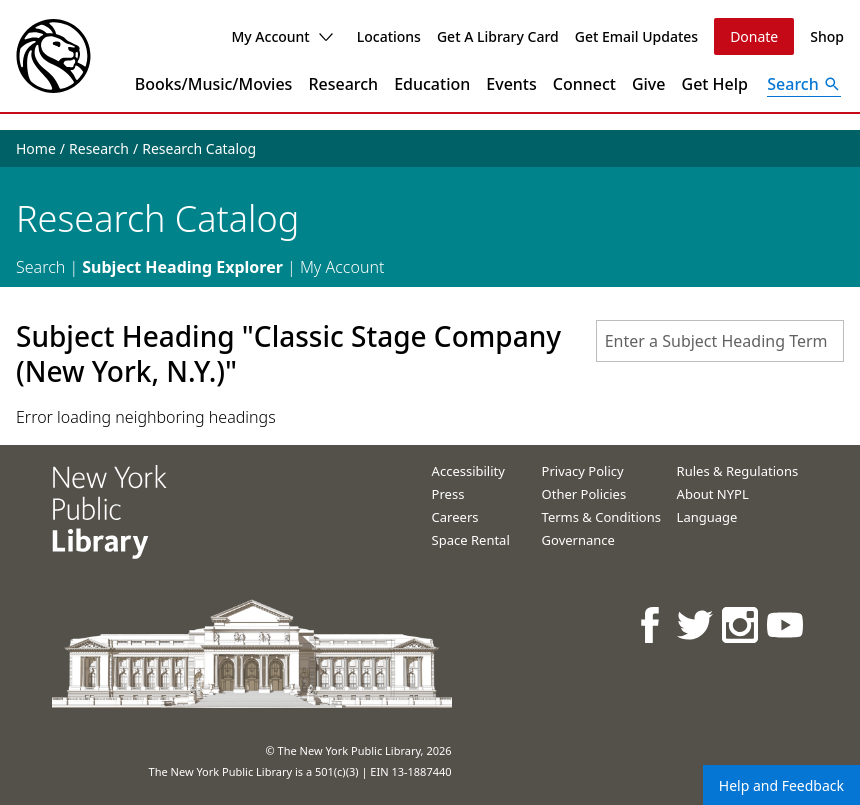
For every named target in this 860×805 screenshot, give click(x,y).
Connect (584, 84)
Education (432, 84)
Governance (578, 540)
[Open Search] (804, 84)
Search (40, 267)
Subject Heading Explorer (182, 267)
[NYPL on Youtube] (786, 624)
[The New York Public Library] (53, 56)
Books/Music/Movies (214, 84)
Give (649, 84)
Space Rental (471, 540)
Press (448, 494)
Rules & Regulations (738, 471)
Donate (754, 36)
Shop (827, 36)
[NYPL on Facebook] (651, 624)
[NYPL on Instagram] (741, 624)
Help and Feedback (781, 785)
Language (707, 517)
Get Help (715, 84)
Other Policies (584, 494)
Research (343, 84)
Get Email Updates (636, 36)
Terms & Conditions (601, 517)
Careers (455, 517)
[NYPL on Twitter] (696, 624)
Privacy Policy (583, 471)
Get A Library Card (498, 36)
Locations (389, 36)
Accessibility (468, 471)
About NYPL (713, 494)
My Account (281, 36)
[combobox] (720, 341)
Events (511, 84)
